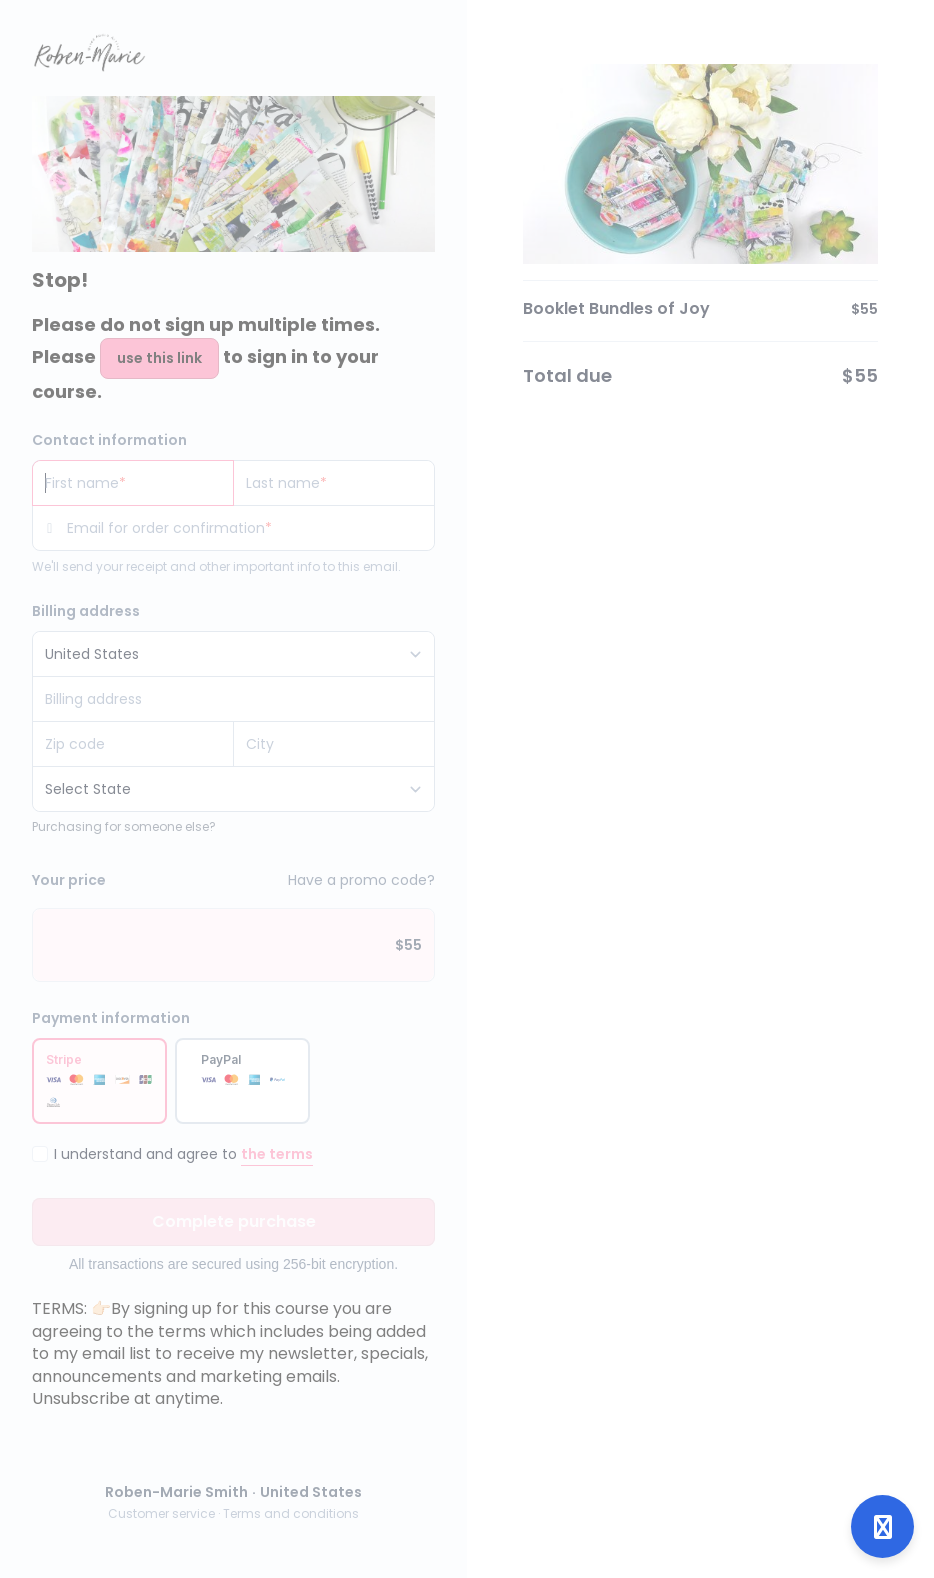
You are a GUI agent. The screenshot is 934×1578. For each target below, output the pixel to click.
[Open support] (882, 1526)
